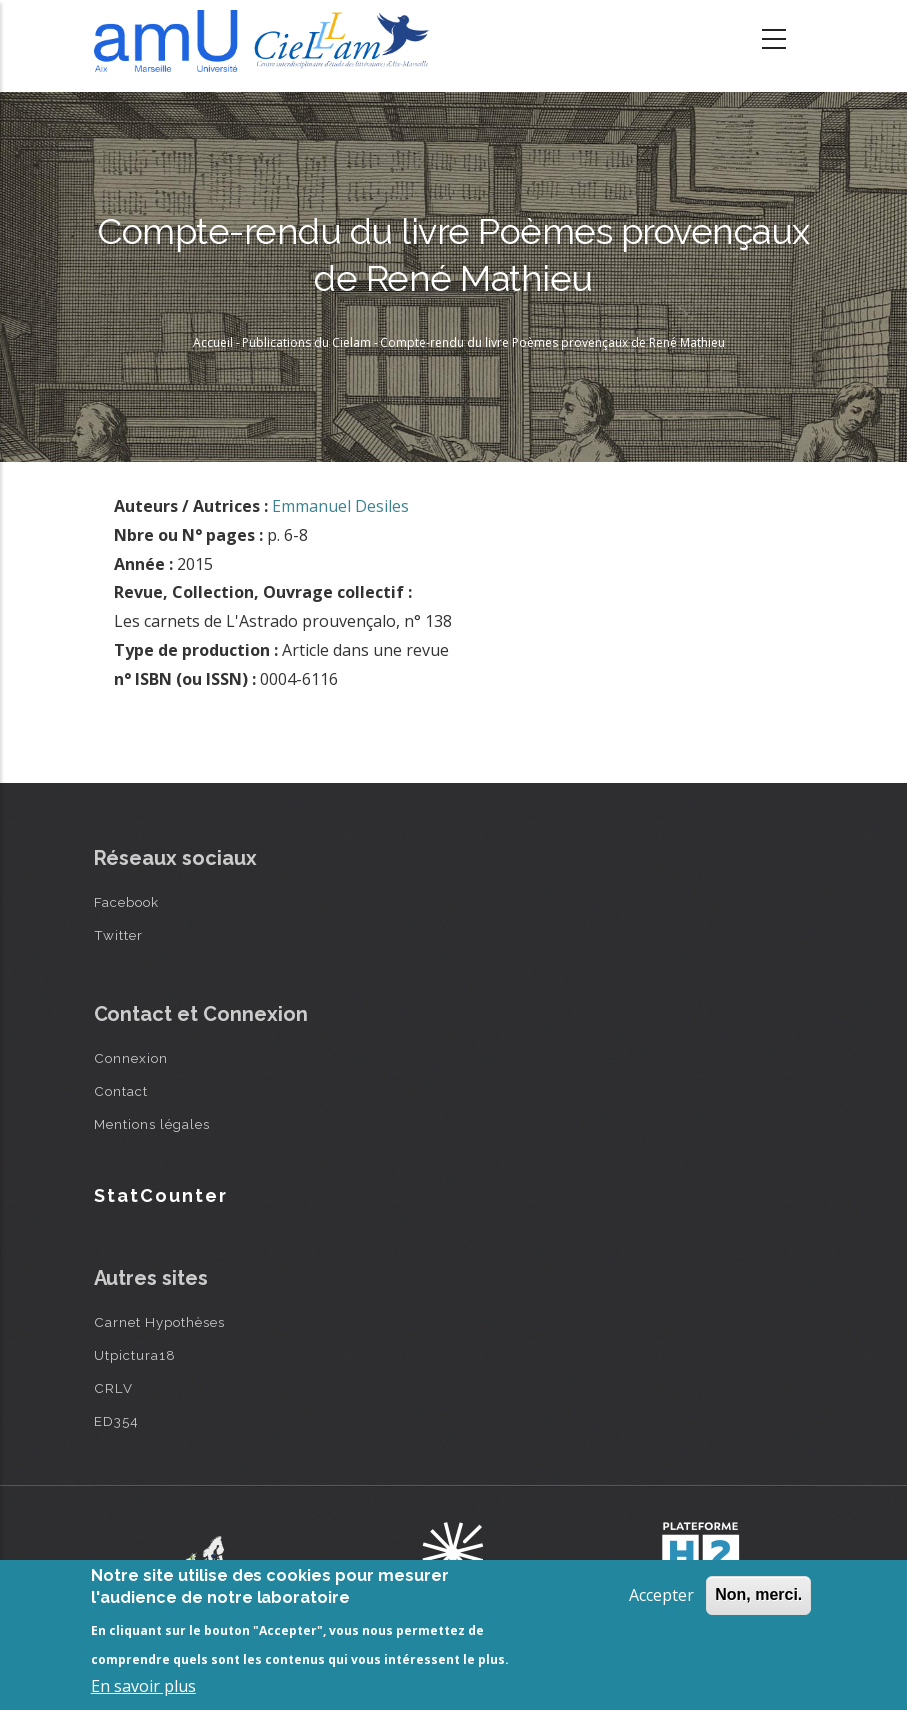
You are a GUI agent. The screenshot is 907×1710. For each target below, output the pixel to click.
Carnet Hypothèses (159, 1322)
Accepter (661, 1595)
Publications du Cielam (306, 342)
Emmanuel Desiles (340, 506)
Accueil (213, 342)
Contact (121, 1091)
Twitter (118, 935)
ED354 (116, 1421)
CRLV (113, 1388)
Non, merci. (758, 1594)
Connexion (131, 1058)
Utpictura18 (135, 1355)
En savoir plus (143, 1686)
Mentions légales (152, 1124)
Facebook (126, 902)
